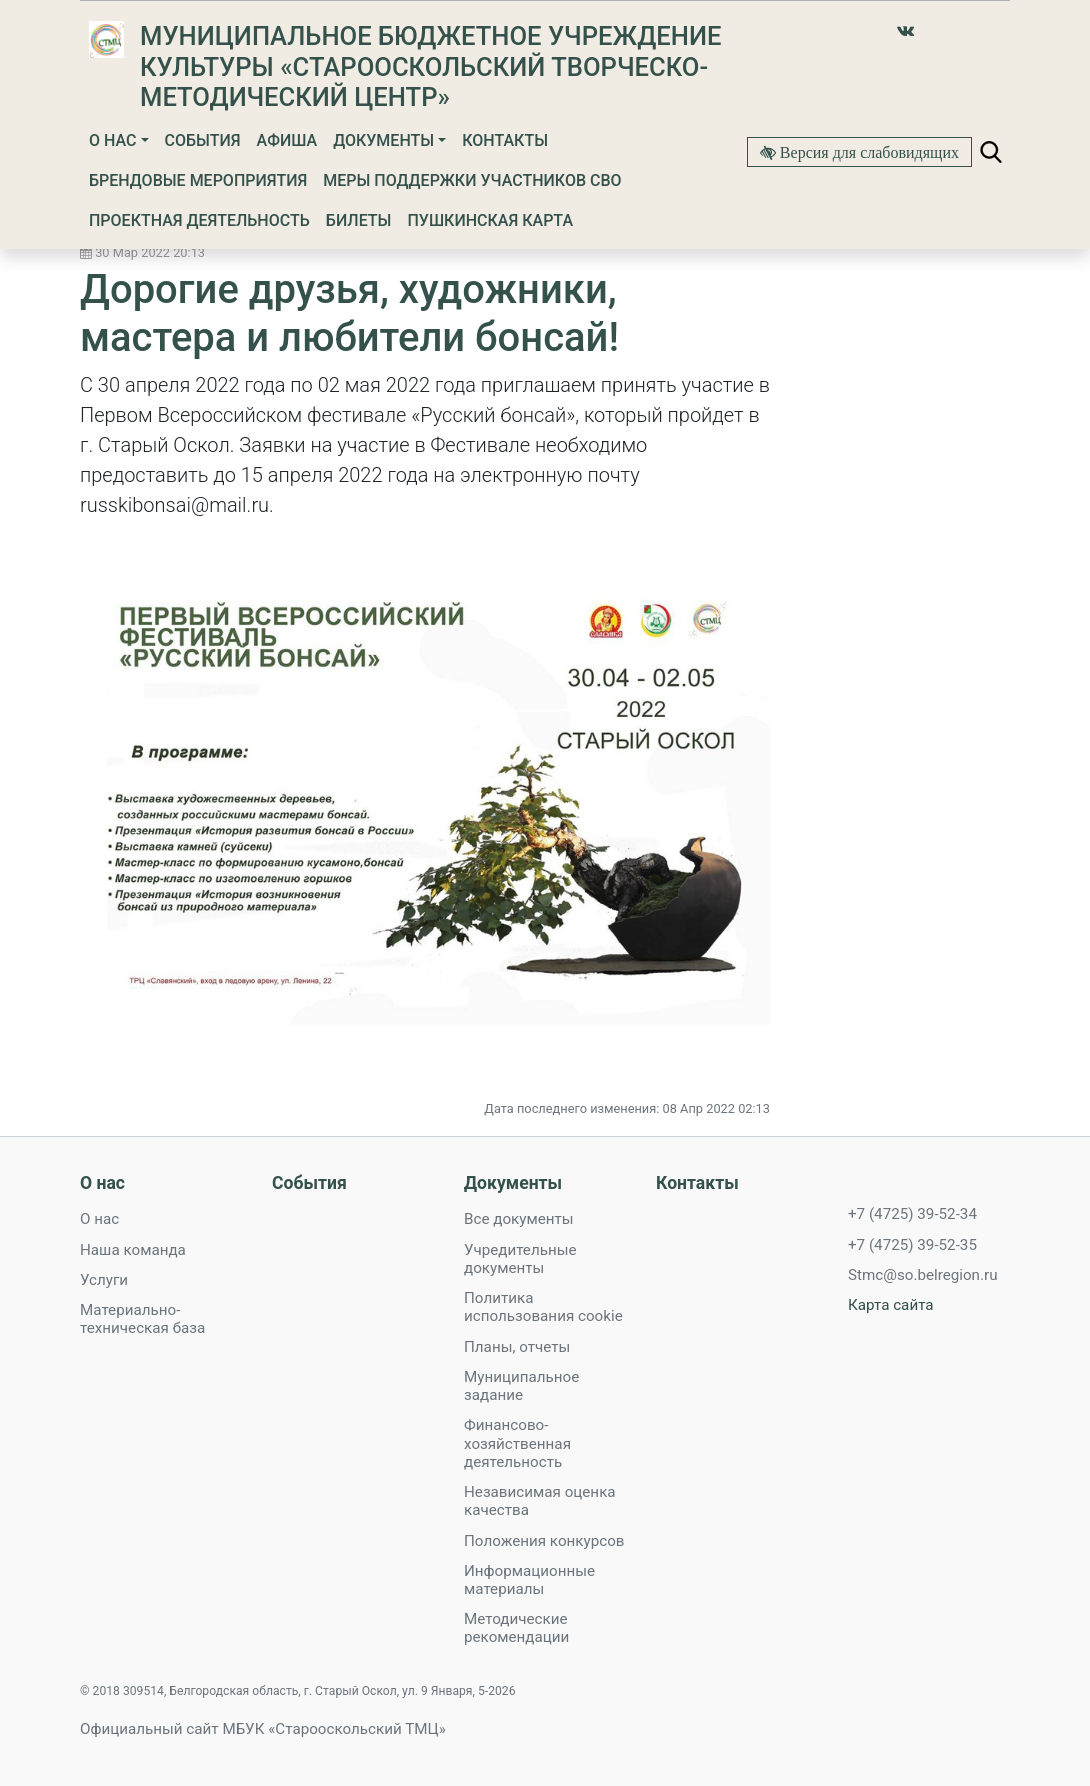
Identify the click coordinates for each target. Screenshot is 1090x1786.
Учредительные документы (520, 1259)
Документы (383, 140)
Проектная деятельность (199, 220)
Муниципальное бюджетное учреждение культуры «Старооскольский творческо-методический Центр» (431, 66)
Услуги (104, 1280)
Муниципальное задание (521, 1386)
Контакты (505, 140)
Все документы (519, 1219)
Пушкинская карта (490, 220)
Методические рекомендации (516, 1628)
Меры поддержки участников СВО (472, 180)
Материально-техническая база (142, 1319)
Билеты (359, 220)
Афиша (287, 140)
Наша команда (133, 1250)
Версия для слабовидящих (867, 152)
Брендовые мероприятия (198, 180)
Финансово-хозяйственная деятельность (517, 1443)
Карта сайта (891, 1305)
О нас (112, 140)
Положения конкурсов (544, 1541)
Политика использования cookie (543, 1307)
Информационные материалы (529, 1580)
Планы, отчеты (517, 1347)
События (203, 140)
